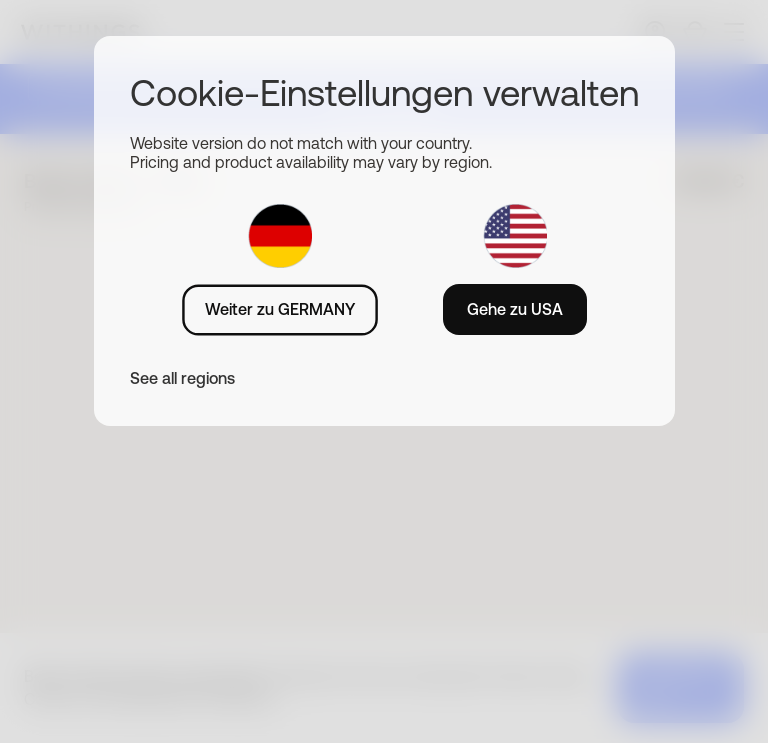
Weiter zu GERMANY (280, 309)
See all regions (182, 378)
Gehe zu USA (515, 309)
